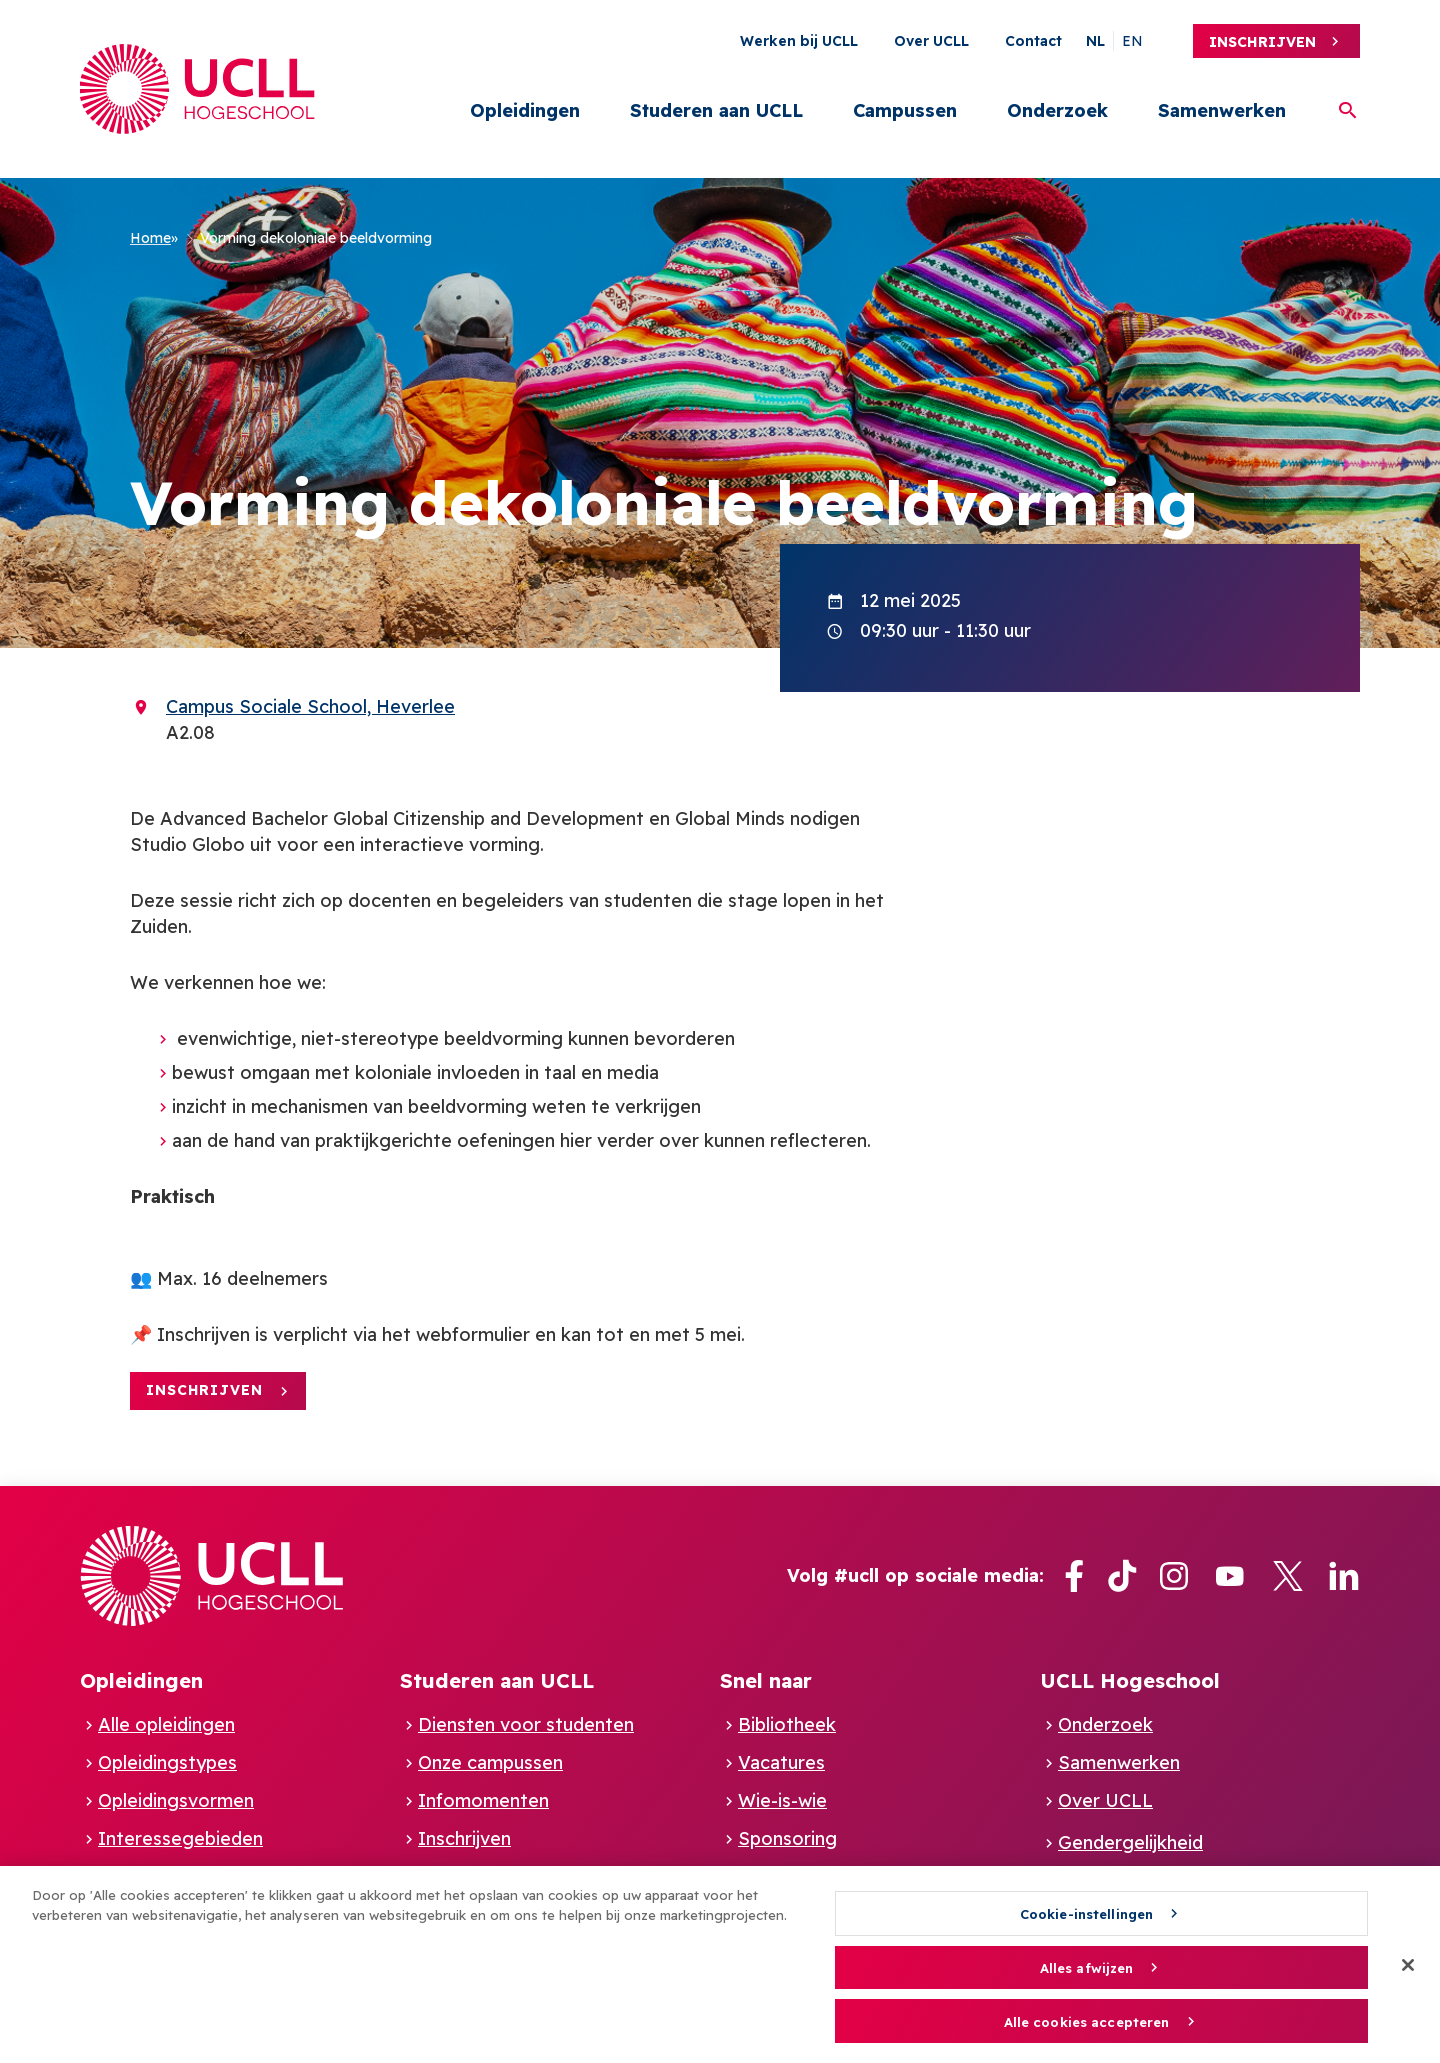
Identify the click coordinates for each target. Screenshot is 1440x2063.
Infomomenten (483, 1800)
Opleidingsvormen (176, 1800)
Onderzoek (1057, 110)
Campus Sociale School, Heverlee (310, 706)
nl (1095, 41)
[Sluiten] (1408, 1965)
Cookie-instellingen (1086, 1914)
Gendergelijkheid (1130, 1842)
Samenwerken (1222, 110)
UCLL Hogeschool (1130, 1680)
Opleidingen (525, 110)
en (1132, 41)
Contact (1033, 41)
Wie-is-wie (782, 1800)
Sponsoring (787, 1838)
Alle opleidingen (166, 1724)
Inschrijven (1262, 42)
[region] (720, 1964)
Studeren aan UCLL (716, 110)
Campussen (905, 110)
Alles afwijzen (1087, 1968)
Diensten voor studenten (526, 1724)
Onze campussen (490, 1762)
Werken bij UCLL (799, 41)
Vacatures (781, 1762)
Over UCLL (931, 41)
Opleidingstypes (167, 1762)
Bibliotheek (787, 1724)
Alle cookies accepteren (1087, 2022)
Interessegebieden (180, 1838)
